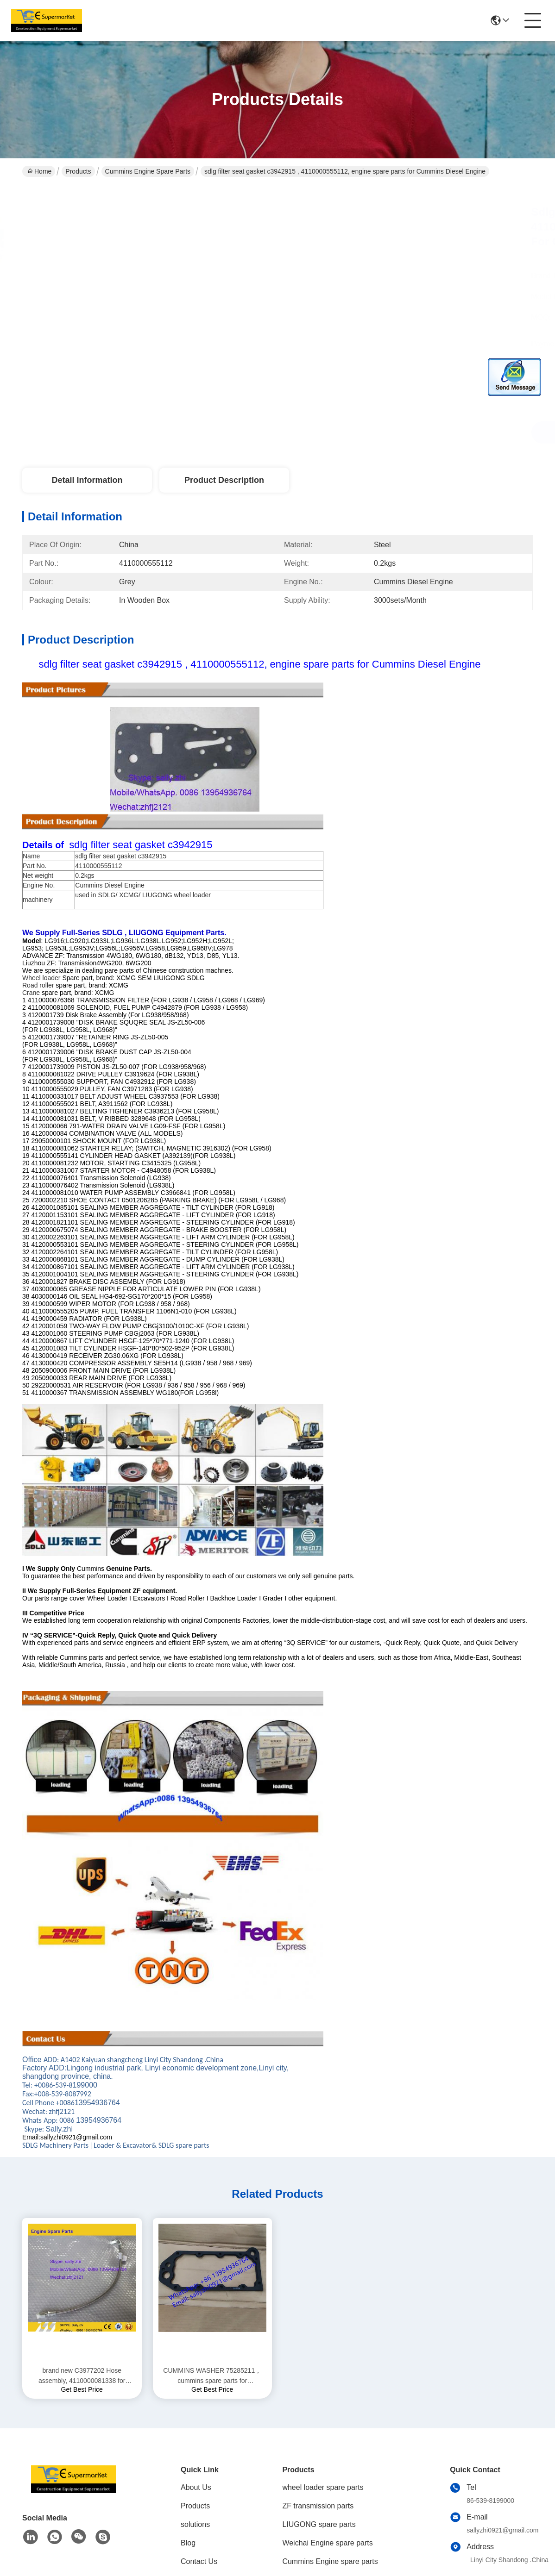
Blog (188, 2543)
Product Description (224, 480)
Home (39, 171)
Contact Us (199, 2561)
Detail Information (86, 480)
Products (78, 171)
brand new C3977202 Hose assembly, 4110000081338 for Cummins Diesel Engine (81, 2376)
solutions (195, 2524)
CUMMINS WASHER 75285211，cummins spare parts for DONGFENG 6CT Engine (212, 2376)
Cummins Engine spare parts (147, 171)
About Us (196, 2487)
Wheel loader (41, 978)
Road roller (38, 985)
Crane (31, 992)
